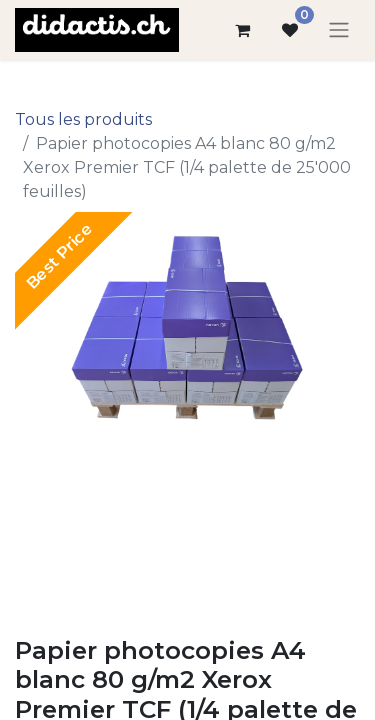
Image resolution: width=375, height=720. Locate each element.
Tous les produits (83, 119)
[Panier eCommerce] (242, 30)
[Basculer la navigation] (339, 30)
